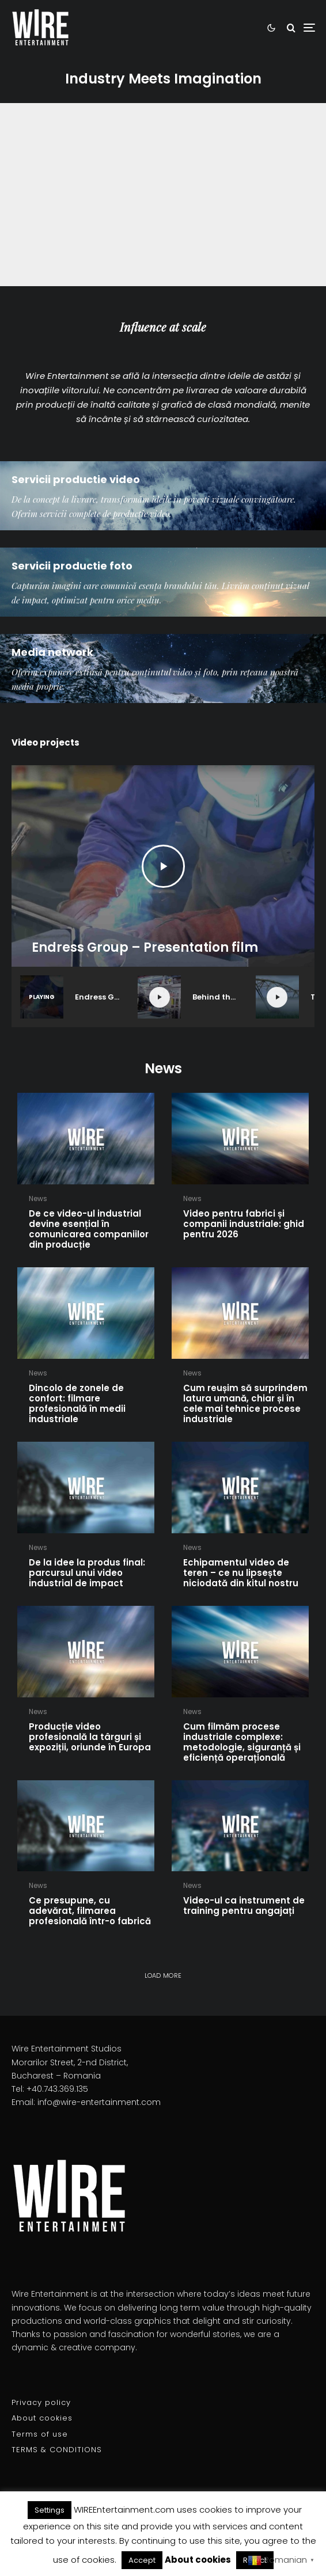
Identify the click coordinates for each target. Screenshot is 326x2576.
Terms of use (40, 2434)
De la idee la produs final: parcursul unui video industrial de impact (87, 1573)
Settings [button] (50, 2510)
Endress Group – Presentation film (145, 947)
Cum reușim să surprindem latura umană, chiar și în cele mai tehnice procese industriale (245, 1403)
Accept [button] (142, 2560)
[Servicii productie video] (163, 495)
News (38, 1198)
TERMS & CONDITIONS (57, 2449)
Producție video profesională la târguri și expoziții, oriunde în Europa (90, 1737)
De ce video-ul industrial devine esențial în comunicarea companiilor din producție (89, 1229)
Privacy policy (41, 2402)
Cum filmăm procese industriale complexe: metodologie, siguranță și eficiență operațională (242, 1742)
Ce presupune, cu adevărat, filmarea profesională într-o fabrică (90, 1911)
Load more (163, 1975)
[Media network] (163, 668)
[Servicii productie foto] (163, 582)
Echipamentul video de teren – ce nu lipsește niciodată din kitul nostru (240, 1573)
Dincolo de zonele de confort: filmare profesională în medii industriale (77, 1403)
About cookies (42, 2417)
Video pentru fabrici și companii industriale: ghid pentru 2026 (243, 1224)
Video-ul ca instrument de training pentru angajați (244, 1905)
